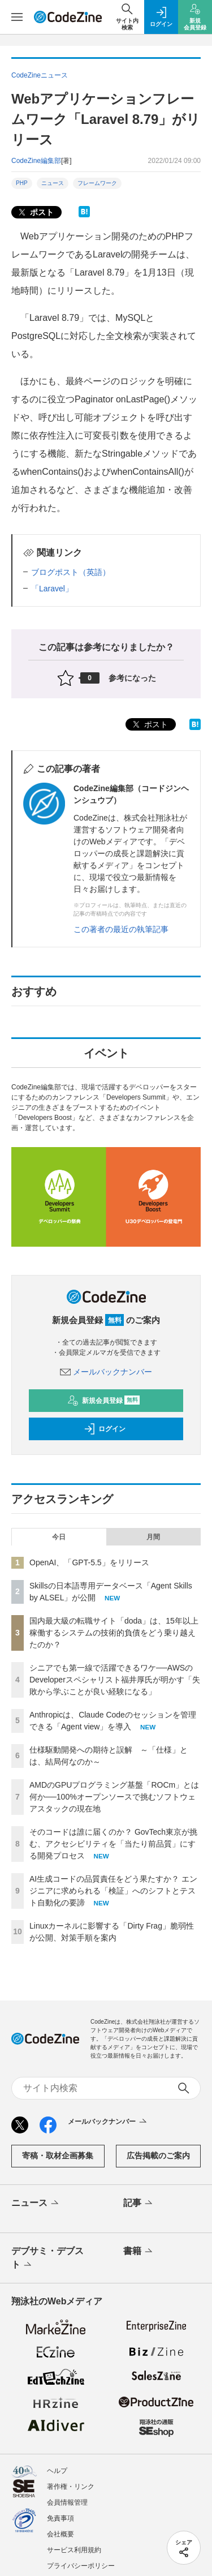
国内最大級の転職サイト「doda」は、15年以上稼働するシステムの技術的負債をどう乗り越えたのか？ (113, 1632)
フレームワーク (97, 183)
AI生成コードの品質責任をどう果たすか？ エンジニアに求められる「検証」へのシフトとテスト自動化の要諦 (113, 1890)
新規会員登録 (103, 1400)
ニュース (52, 183)
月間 (153, 1537)
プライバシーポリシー (81, 2566)
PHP (22, 183)
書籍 (138, 2251)
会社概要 (60, 2534)
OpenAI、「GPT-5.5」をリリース (89, 1562)
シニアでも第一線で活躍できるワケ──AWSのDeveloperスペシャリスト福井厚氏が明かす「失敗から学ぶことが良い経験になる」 (114, 1679)
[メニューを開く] (17, 17)
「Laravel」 (52, 588)
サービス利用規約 (74, 2550)
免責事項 (60, 2518)
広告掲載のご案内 (158, 2155)
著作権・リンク (70, 2487)
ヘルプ (57, 2471)
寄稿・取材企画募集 (57, 2155)
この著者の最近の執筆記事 (120, 929)
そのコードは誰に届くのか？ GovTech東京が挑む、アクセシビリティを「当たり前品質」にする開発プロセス (113, 1843)
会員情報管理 (67, 2502)
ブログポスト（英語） (70, 572)
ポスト (35, 212)
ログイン (105, 1429)
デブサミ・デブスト (47, 2258)
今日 (59, 1537)
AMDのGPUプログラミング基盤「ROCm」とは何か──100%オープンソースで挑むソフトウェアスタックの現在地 (114, 1796)
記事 (138, 2203)
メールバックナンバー (106, 1371)
